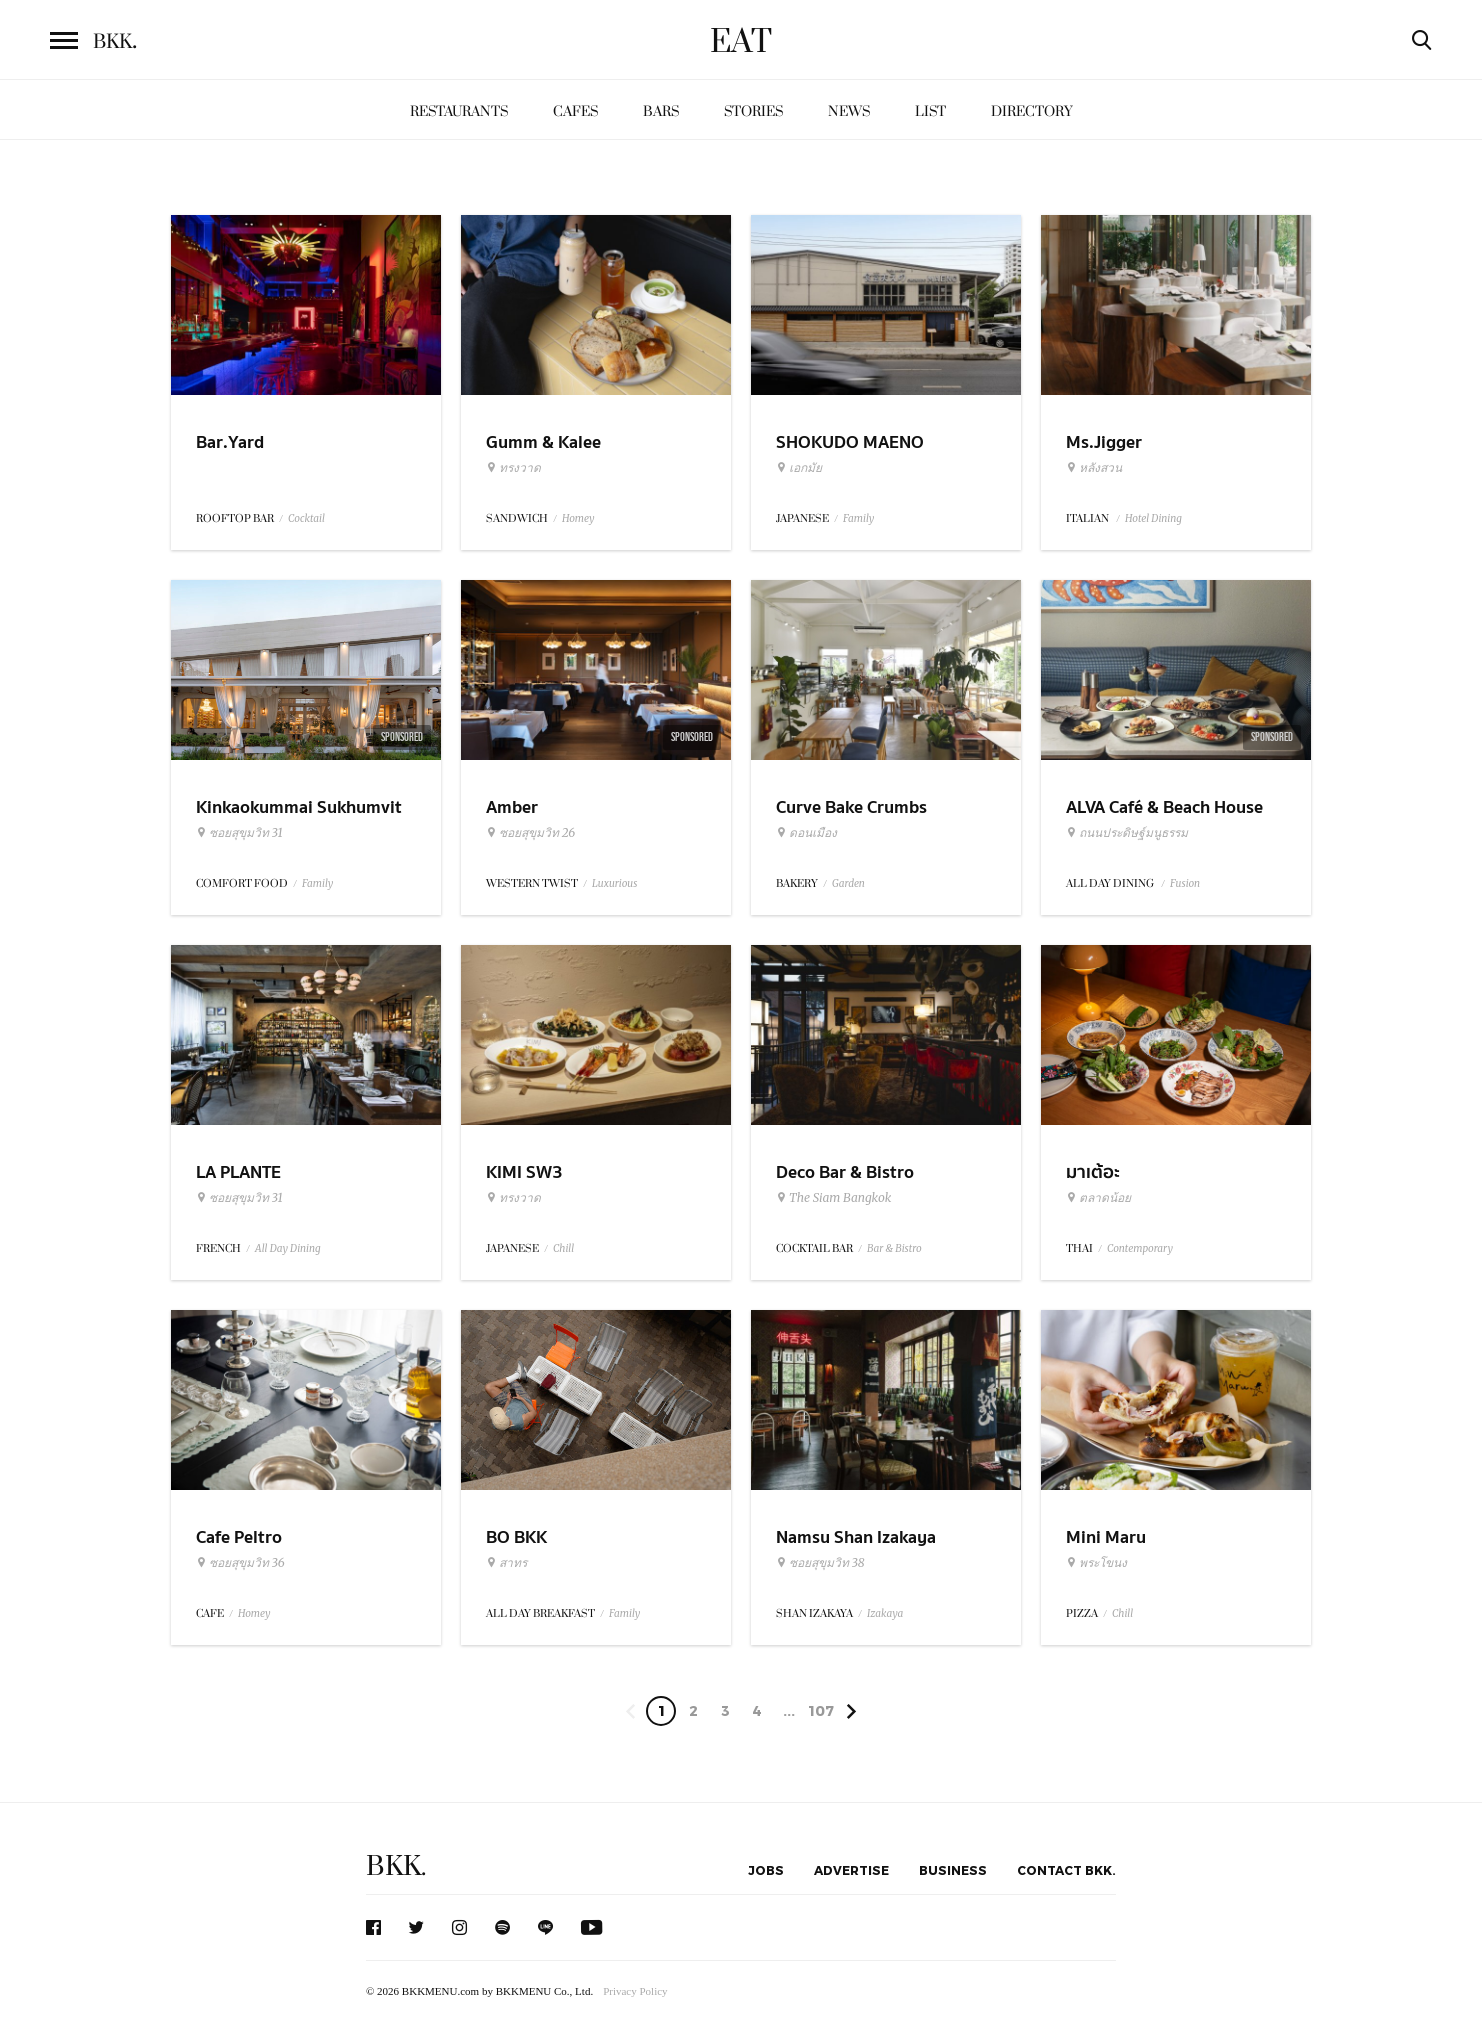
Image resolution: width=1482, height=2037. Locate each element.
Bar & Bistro (894, 1248)
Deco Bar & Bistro (845, 1172)
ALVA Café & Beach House (1164, 807)
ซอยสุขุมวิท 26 (530, 833)
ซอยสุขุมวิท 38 (820, 1563)
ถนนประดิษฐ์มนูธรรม (1127, 833)
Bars (661, 111)
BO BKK (516, 1537)
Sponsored (402, 737)
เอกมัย (799, 468)
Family (858, 518)
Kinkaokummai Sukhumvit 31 (299, 820)
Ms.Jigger (1104, 442)
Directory (1032, 111)
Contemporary (1140, 1248)
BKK (115, 42)
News (849, 111)
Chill (563, 1248)
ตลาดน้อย (1098, 1198)
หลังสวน (1094, 468)
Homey (578, 518)
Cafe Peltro (239, 1537)
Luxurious (614, 883)
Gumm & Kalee (543, 442)
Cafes (575, 111)
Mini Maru (1106, 1537)
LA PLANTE (238, 1172)
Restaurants (459, 111)
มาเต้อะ (1093, 1172)
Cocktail (306, 518)
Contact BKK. (1066, 1870)
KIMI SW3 (524, 1172)
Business (953, 1870)
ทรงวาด (513, 468)
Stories (753, 111)
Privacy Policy (635, 1991)
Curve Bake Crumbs (851, 807)
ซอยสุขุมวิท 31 (239, 833)
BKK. (396, 1866)
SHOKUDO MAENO (850, 442)
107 (821, 1710)
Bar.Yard (230, 442)
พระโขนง (1096, 1563)
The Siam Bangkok (833, 1198)
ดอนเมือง (806, 833)
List (930, 111)
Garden (848, 883)
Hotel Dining (1153, 518)
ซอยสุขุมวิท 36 (240, 1563)
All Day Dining (288, 1248)
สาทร (506, 1563)
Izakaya (885, 1613)
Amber (512, 807)
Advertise (851, 1870)
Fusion (1185, 883)
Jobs (766, 1870)
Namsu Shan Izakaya (856, 1537)
